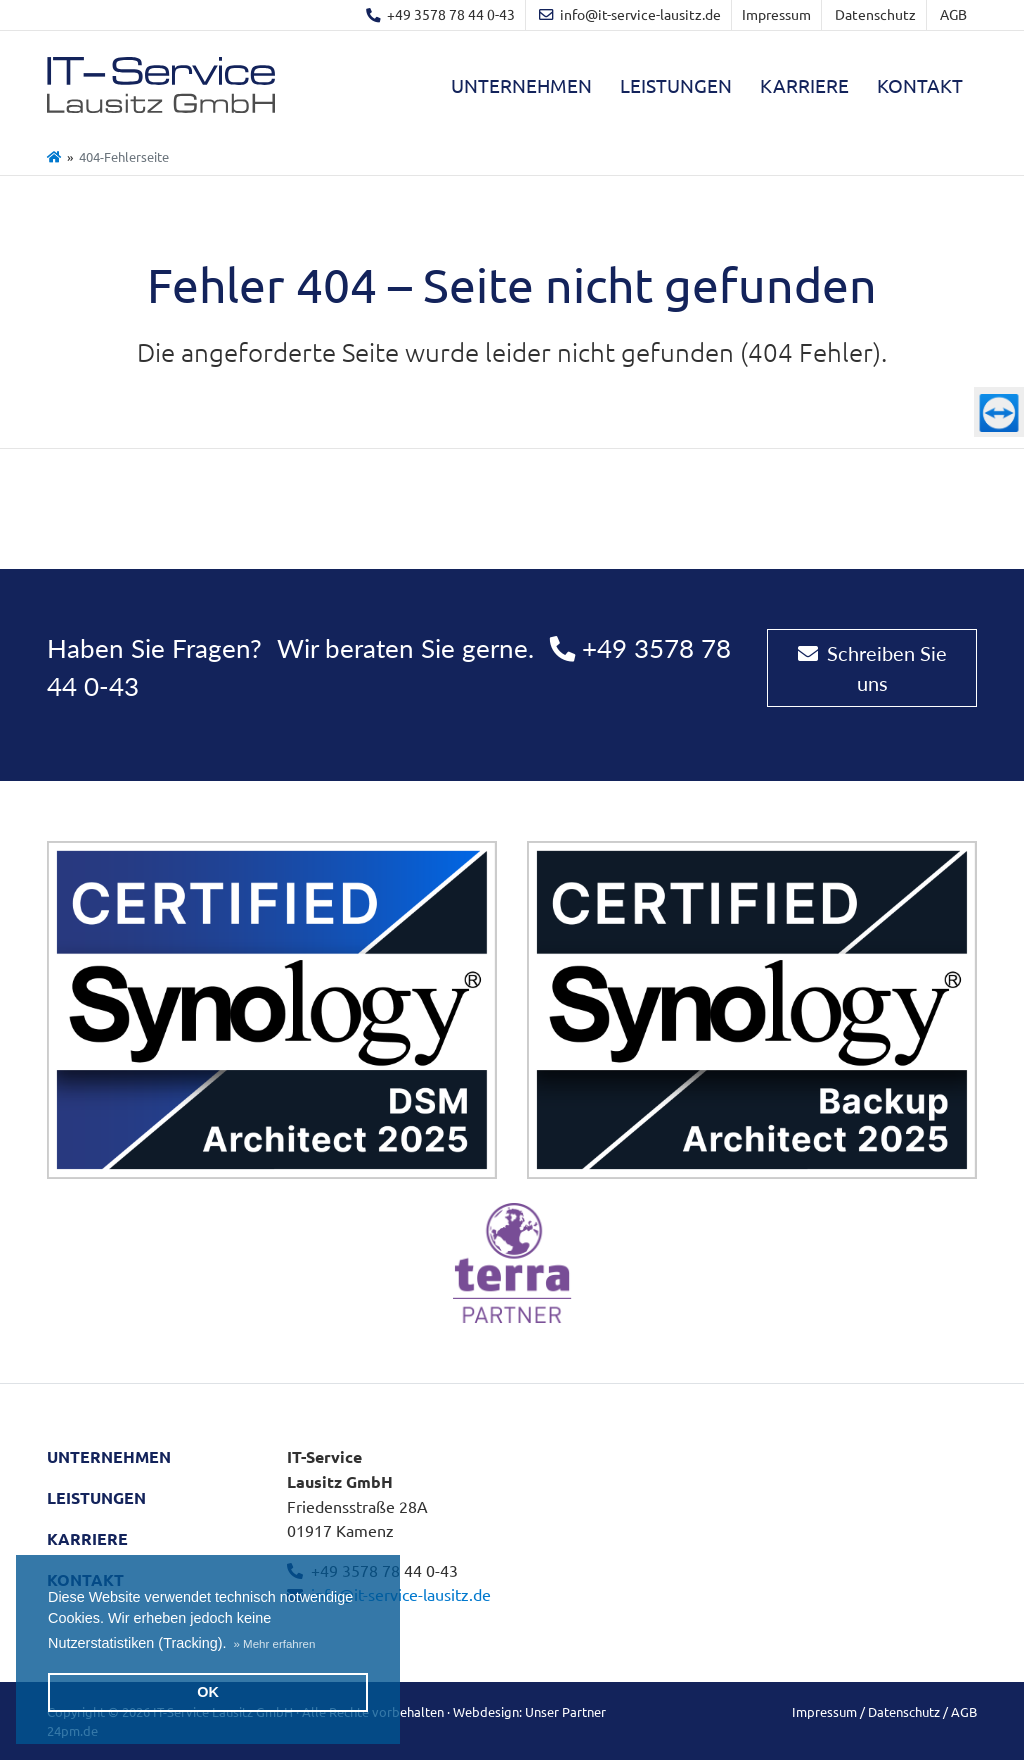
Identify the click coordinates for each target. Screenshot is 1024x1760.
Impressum (776, 14)
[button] (275, 1644)
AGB (953, 14)
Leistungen (676, 85)
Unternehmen (521, 85)
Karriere (804, 85)
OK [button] (208, 1692)
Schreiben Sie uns (872, 668)
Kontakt (920, 85)
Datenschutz (875, 14)
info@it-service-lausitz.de (401, 1594)
